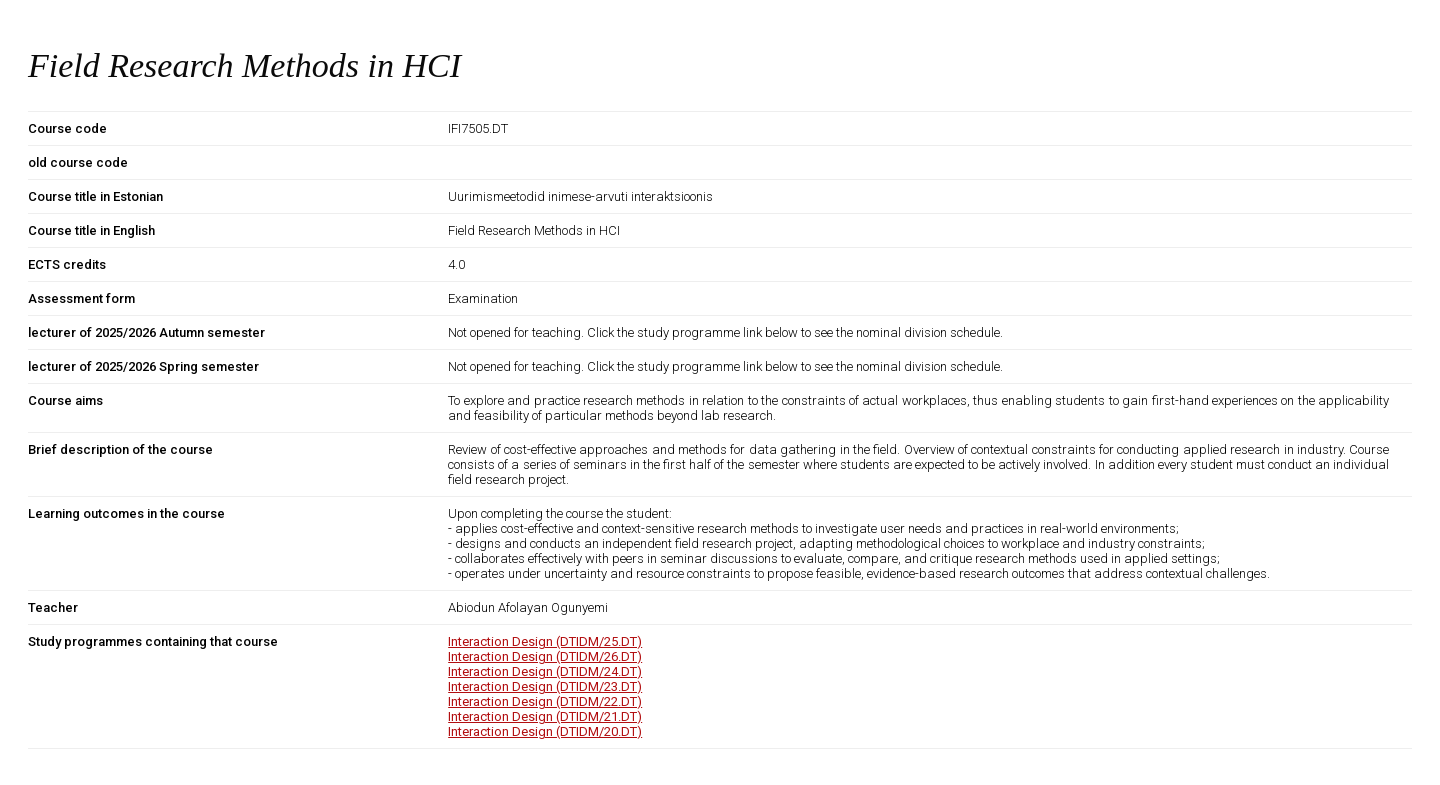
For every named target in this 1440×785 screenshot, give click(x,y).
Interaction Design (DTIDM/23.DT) (545, 686)
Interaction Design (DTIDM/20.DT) (545, 731)
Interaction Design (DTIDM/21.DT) (545, 716)
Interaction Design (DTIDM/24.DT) (545, 671)
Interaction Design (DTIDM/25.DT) (545, 641)
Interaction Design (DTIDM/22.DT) (545, 701)
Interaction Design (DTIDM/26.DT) (545, 656)
